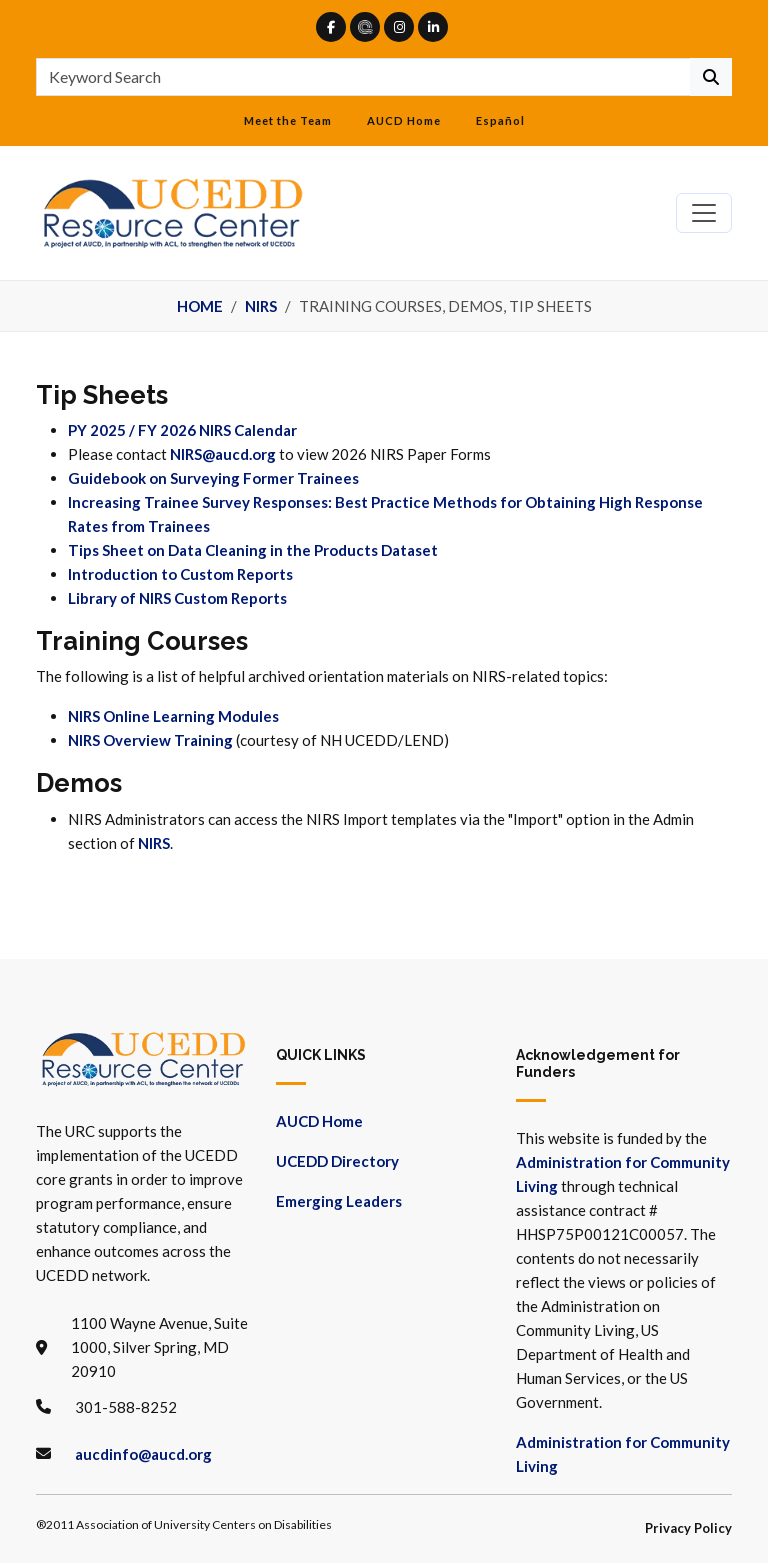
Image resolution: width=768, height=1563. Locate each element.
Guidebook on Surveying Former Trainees (213, 478)
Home (200, 306)
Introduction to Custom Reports (180, 574)
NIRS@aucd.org (223, 454)
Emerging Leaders (339, 1201)
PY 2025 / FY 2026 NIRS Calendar (182, 430)
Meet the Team (288, 120)
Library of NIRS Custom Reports (177, 598)
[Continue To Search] (711, 77)
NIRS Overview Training (150, 740)
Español (500, 120)
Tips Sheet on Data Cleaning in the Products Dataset (253, 550)
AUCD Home (404, 120)
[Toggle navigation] (704, 213)
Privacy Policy (688, 1528)
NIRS (261, 306)
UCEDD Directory (337, 1161)
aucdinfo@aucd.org (143, 1454)
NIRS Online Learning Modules (173, 716)
